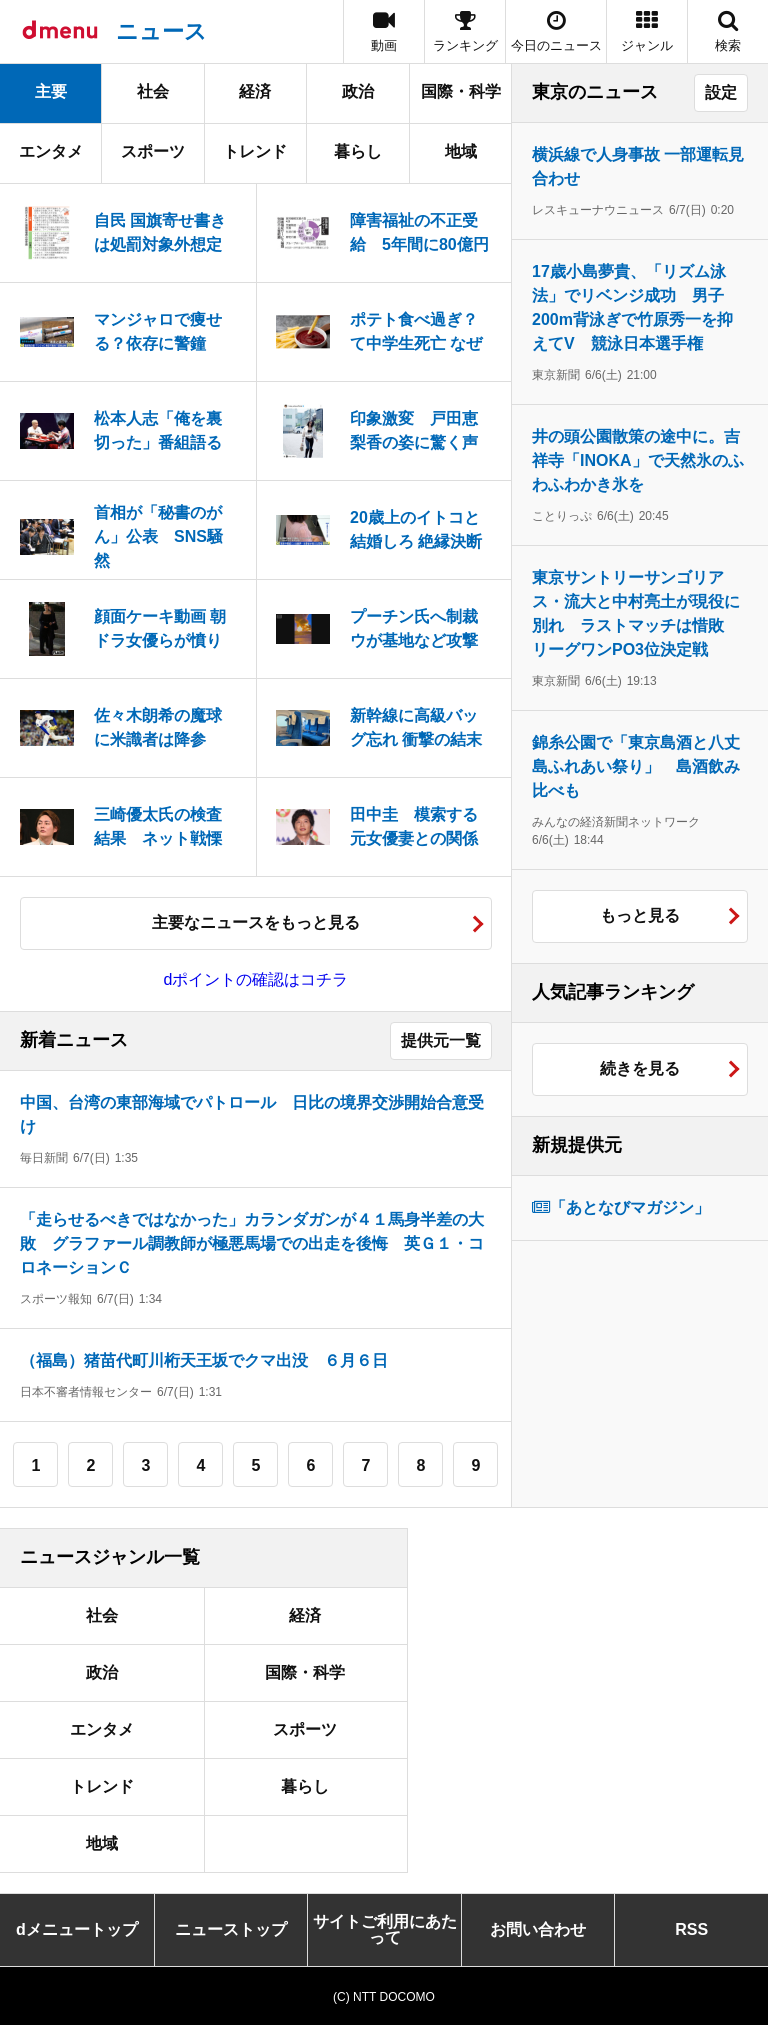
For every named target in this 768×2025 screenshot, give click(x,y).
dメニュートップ (77, 1929)
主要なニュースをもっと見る (256, 922)
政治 (358, 91)
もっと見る (640, 915)
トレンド (255, 151)
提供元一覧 (441, 1040)
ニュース (161, 31)
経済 (255, 91)
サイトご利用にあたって (385, 1929)
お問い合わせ (538, 1929)
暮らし (358, 151)
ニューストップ (231, 1929)
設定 (721, 92)
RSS (691, 1929)
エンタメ (51, 151)
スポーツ (153, 151)
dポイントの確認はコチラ (256, 979)
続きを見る (640, 1068)
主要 (51, 91)
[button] (647, 31)
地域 (461, 151)
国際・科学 (461, 91)
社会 (153, 91)
